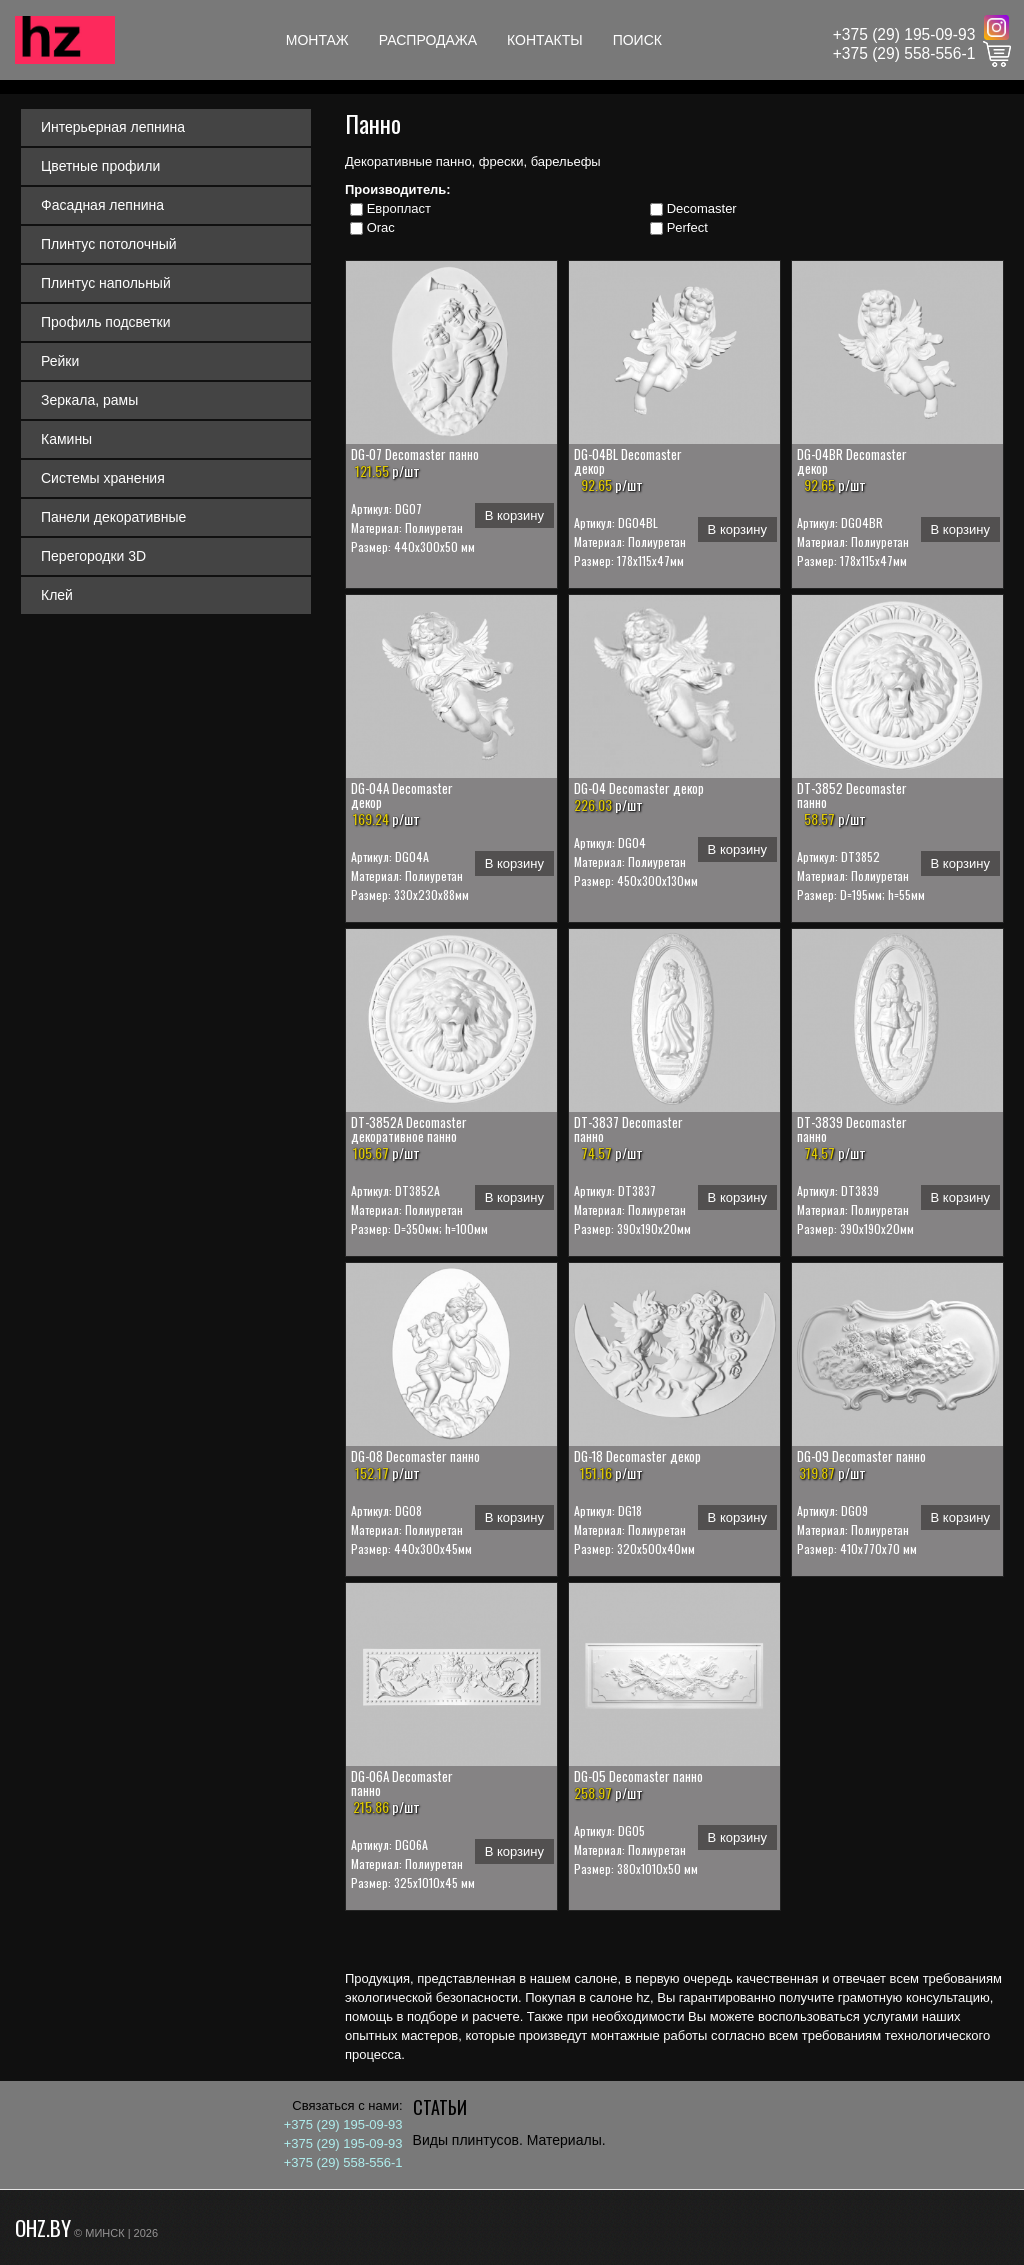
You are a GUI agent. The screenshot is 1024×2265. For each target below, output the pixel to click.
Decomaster (702, 208)
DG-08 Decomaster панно (415, 1456)
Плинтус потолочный (109, 244)
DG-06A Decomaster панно (402, 1783)
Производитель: (398, 189)
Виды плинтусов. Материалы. (509, 2140)
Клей (57, 595)
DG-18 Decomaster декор (637, 1456)
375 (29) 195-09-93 (909, 34)
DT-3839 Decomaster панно (852, 1129)
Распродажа (428, 40)
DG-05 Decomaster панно (638, 1776)
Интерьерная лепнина (113, 127)
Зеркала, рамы (89, 400)
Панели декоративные (113, 517)
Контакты (545, 40)
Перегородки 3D (93, 556)
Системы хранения (103, 478)
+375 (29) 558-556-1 (904, 53)
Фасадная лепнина (102, 205)
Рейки (60, 361)
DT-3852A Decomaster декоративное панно (409, 1129)
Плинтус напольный (106, 283)
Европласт (399, 208)
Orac (381, 227)
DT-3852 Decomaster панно (852, 795)
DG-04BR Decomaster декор (852, 461)
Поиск (637, 40)
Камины (66, 439)
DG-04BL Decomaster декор (628, 461)
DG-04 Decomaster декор (639, 788)
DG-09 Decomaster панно (861, 1456)
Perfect (687, 227)
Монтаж (317, 40)
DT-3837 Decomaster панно (628, 1129)
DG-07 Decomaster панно (415, 454)
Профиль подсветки (106, 322)
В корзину (514, 515)
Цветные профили (100, 166)
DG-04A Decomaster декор (402, 795)
